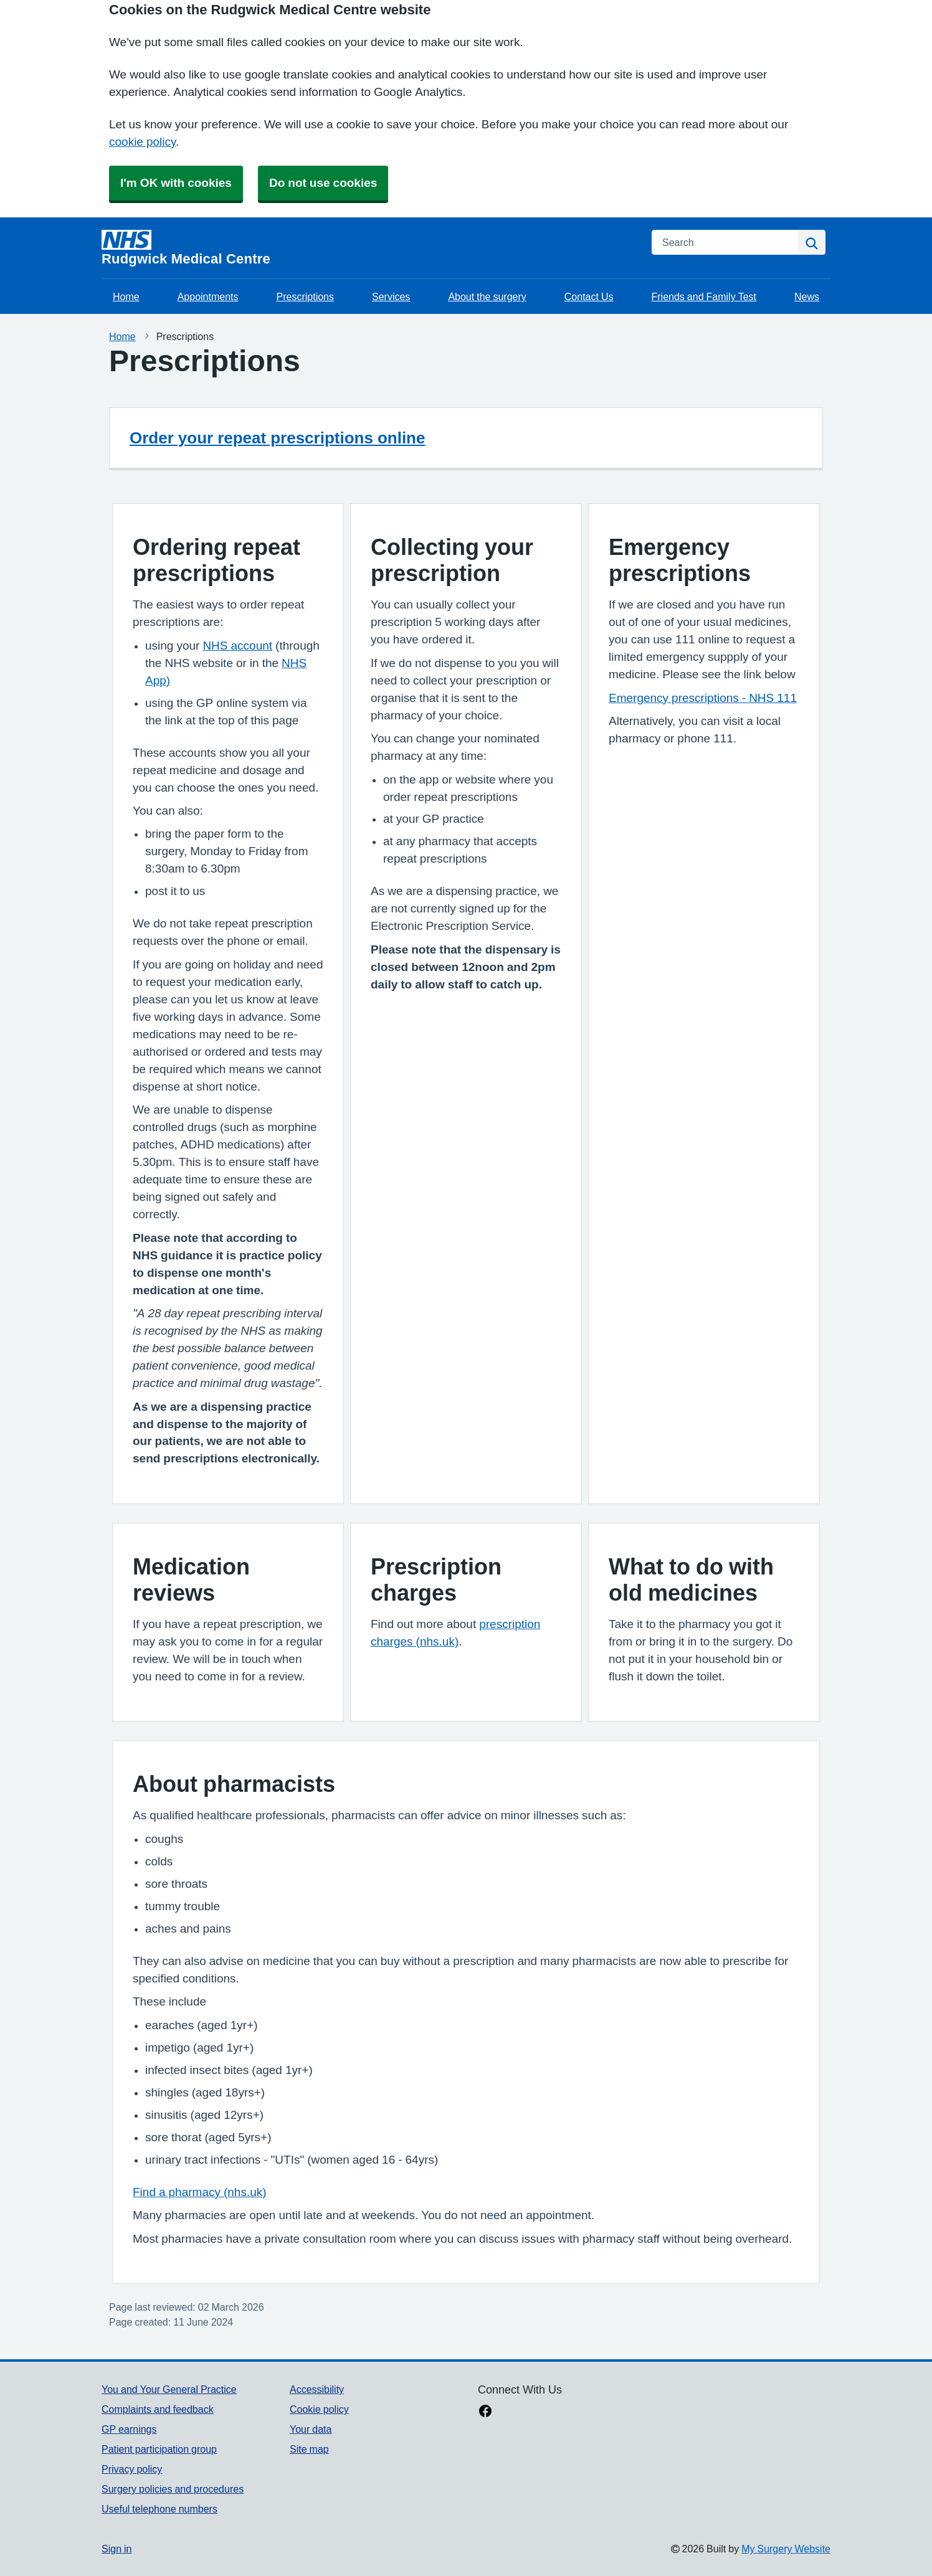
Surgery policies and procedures (173, 2489)
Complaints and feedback (158, 2409)
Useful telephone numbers (159, 2509)
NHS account (237, 645)
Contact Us (589, 296)
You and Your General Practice (169, 2389)
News (806, 296)
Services (391, 296)
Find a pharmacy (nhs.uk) (200, 2192)
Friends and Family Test (703, 296)
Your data (310, 2429)
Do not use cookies (323, 183)
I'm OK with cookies (176, 183)
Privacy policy (132, 2469)
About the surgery (487, 296)
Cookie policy (319, 2409)
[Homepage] (369, 248)
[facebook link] (485, 2412)
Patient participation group (159, 2449)
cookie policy (142, 142)
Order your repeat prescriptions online (277, 438)
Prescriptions (305, 296)
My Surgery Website (785, 2549)
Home (126, 296)
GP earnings (129, 2429)
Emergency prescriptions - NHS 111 (703, 698)
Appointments (208, 296)
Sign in (116, 2549)
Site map (309, 2449)
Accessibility (317, 2389)
